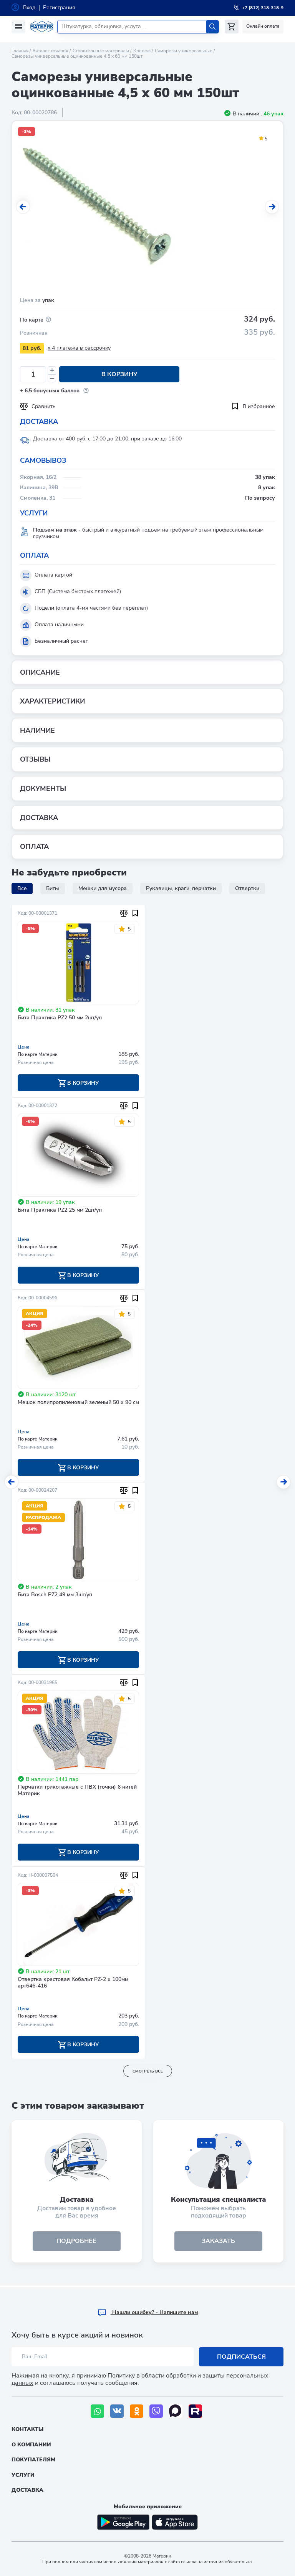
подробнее (77, 2242)
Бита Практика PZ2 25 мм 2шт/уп (60, 1210)
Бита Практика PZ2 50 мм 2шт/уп (60, 1018)
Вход (29, 7)
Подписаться (241, 2357)
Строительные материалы (101, 51)
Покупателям (33, 2459)
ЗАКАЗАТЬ (218, 2242)
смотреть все (148, 2072)
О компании (31, 2444)
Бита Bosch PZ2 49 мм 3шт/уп (55, 1595)
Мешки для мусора (102, 888)
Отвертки (247, 888)
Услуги (23, 2475)
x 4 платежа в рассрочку (79, 348)
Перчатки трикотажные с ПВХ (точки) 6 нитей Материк (77, 1791)
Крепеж (142, 51)
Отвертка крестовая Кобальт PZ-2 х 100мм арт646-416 (73, 1984)
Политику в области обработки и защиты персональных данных (140, 2379)
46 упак (273, 113)
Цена (24, 1047)
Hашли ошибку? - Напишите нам (147, 2312)
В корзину (117, 374)
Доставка (27, 2490)
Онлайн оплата (263, 26)
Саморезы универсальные (183, 51)
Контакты (27, 2429)
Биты (52, 888)
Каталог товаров (50, 51)
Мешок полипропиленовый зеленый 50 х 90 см (78, 1403)
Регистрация (59, 7)
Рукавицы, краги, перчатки (181, 888)
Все (22, 888)
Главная (20, 51)
